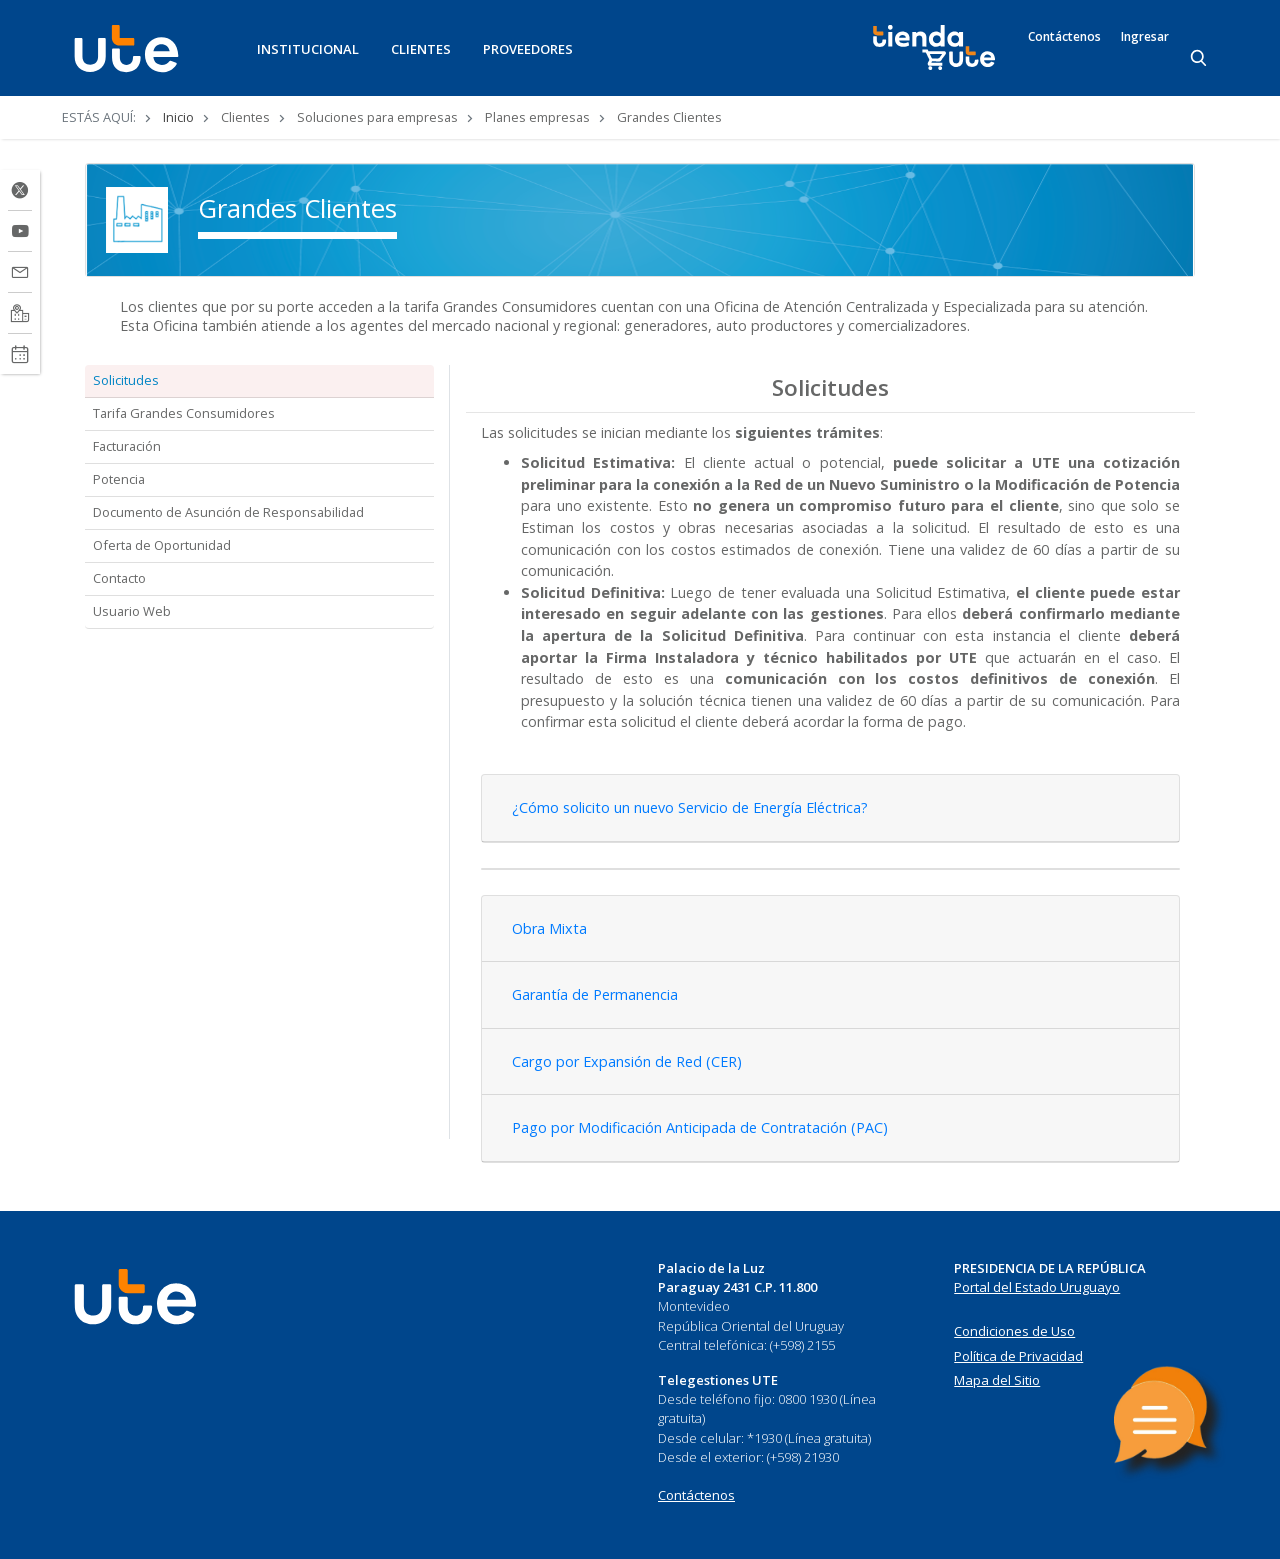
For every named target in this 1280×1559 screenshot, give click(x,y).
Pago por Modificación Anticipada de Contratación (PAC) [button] (700, 1127)
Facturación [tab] (127, 446)
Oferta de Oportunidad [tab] (162, 545)
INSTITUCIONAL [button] (308, 49)
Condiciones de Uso (1014, 1331)
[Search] (1200, 59)
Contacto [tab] (119, 578)
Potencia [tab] (119, 479)
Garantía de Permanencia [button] (595, 994)
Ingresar (1145, 37)
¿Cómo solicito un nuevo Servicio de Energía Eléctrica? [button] (690, 807)
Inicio (178, 117)
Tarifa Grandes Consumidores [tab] (184, 413)
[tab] (830, 808)
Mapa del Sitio (997, 1380)
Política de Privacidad (1018, 1356)
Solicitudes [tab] (126, 380)
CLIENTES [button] (421, 49)
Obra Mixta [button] (549, 928)
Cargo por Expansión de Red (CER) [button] (627, 1061)
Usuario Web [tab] (132, 611)
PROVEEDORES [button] (528, 49)
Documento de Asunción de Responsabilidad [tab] (228, 512)
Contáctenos (1064, 37)
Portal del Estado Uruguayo (1037, 1287)
